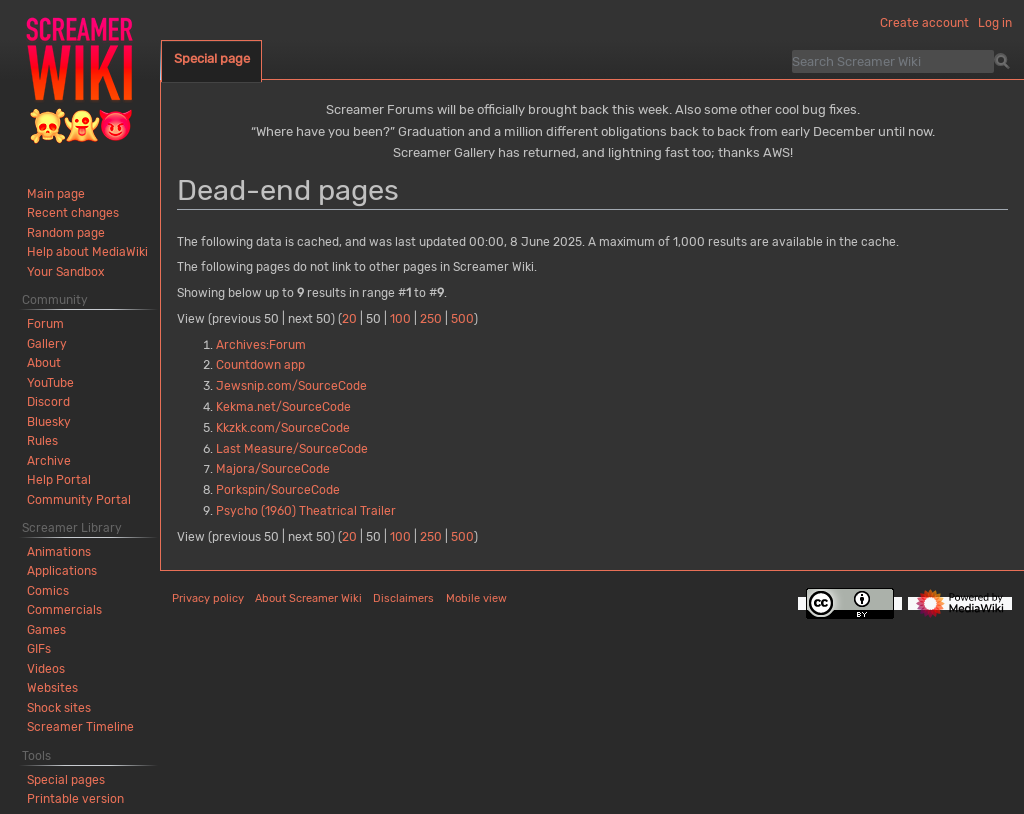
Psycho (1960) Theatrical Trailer (306, 511)
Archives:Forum (261, 345)
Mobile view (476, 598)
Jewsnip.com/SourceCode (291, 386)
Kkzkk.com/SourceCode (283, 428)
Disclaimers (403, 598)
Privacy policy (208, 598)
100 (400, 319)
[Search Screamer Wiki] (893, 61)
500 (462, 319)
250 (431, 319)
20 (349, 319)
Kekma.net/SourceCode (283, 407)
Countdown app (260, 365)
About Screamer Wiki (308, 598)
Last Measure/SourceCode (292, 449)
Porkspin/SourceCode (278, 490)
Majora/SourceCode (273, 469)
